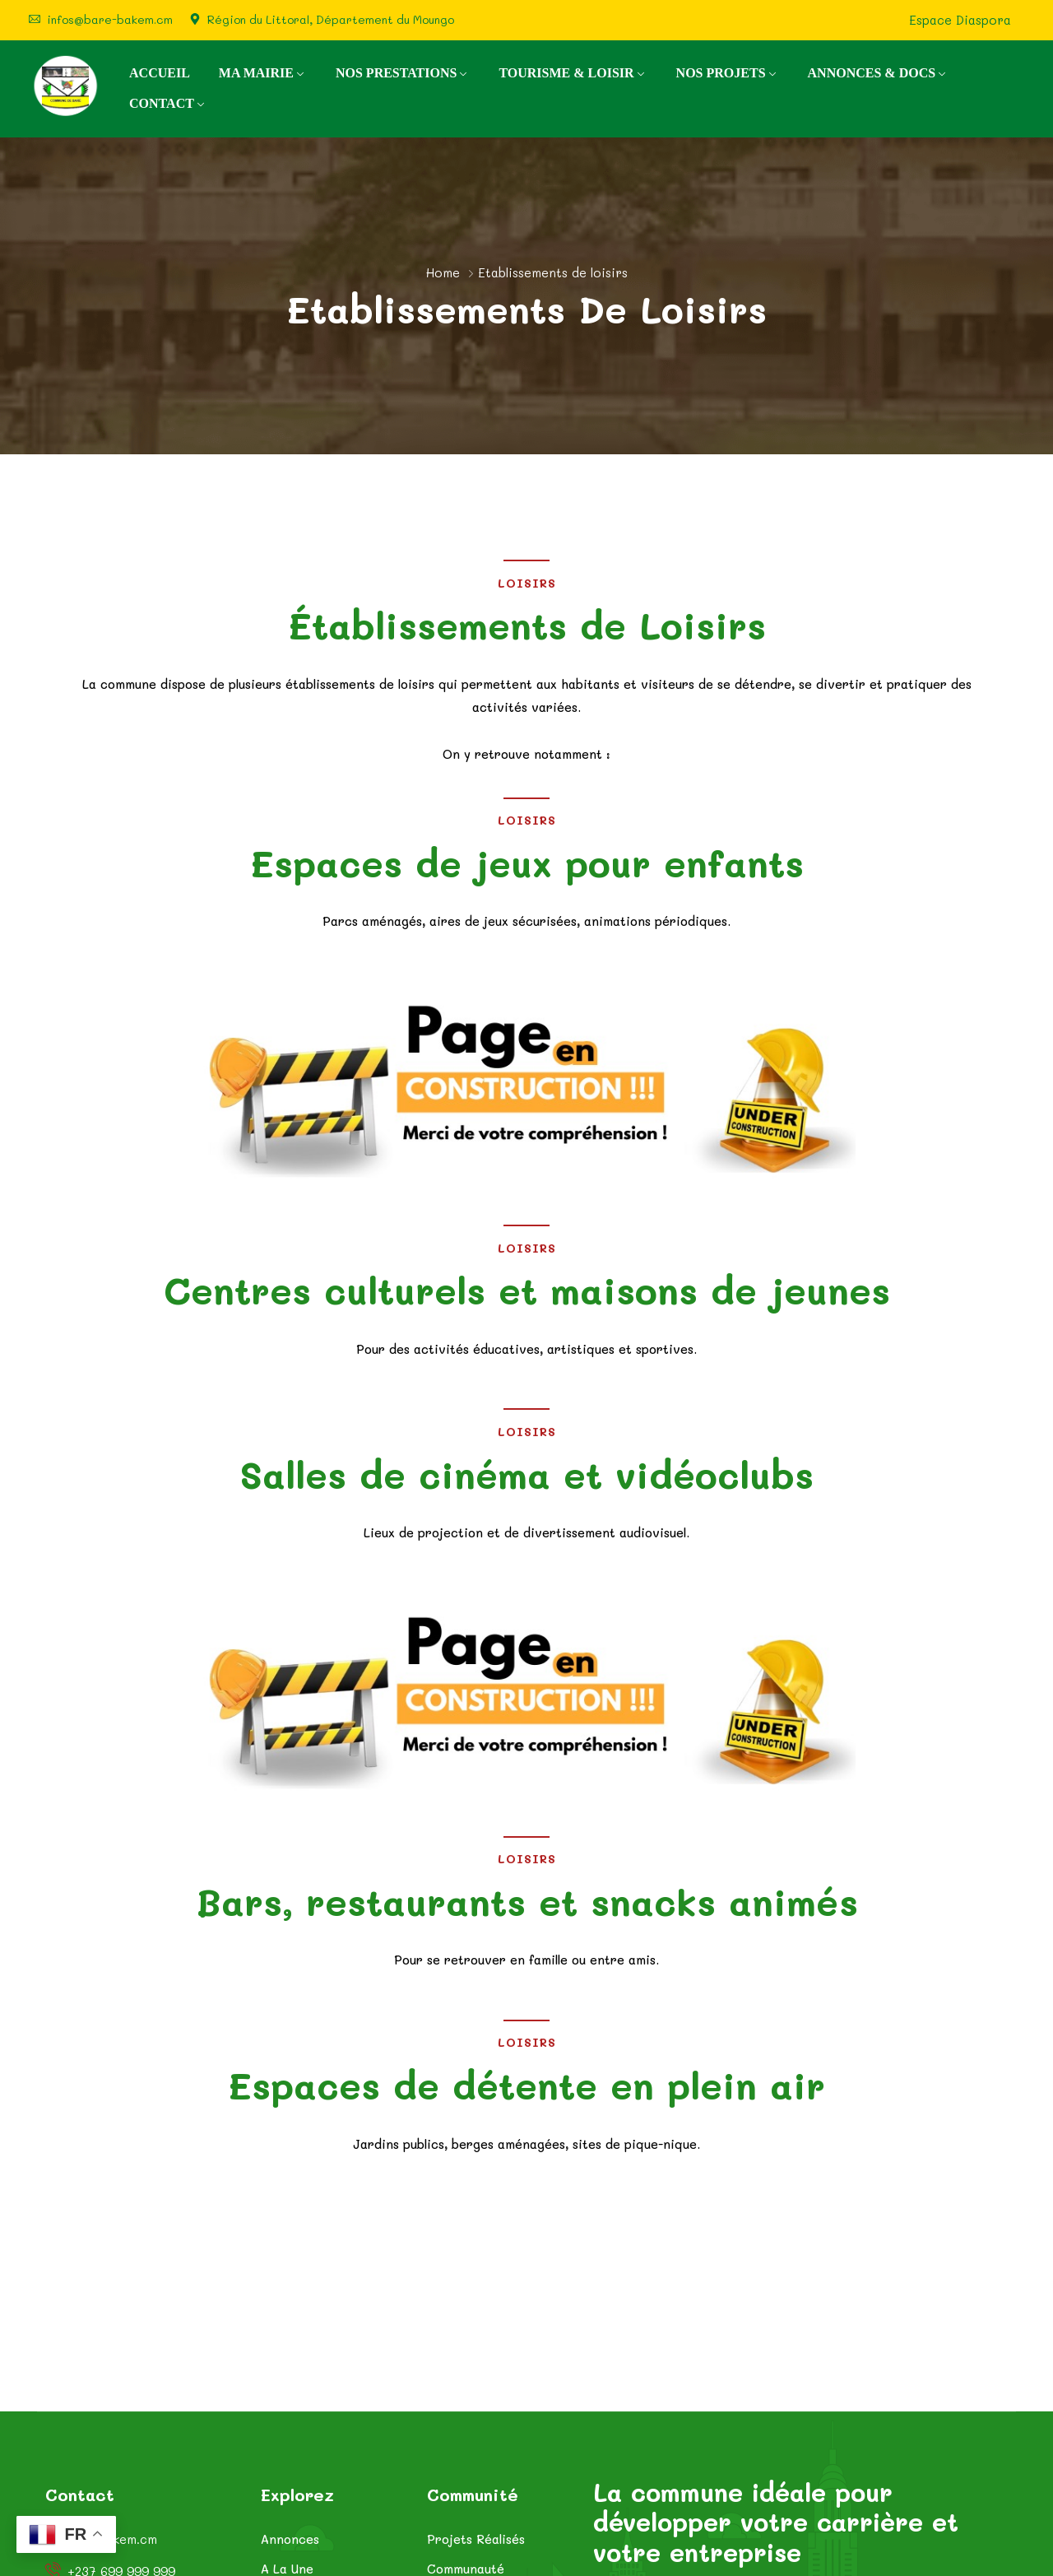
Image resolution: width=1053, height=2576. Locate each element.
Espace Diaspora (960, 20)
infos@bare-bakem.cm (110, 19)
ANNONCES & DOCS (872, 73)
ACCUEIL (159, 73)
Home (443, 272)
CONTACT (161, 103)
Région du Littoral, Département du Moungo (330, 19)
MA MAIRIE (256, 73)
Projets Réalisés (476, 2539)
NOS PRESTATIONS (396, 73)
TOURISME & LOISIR (566, 73)
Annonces (290, 2539)
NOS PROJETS (721, 73)
